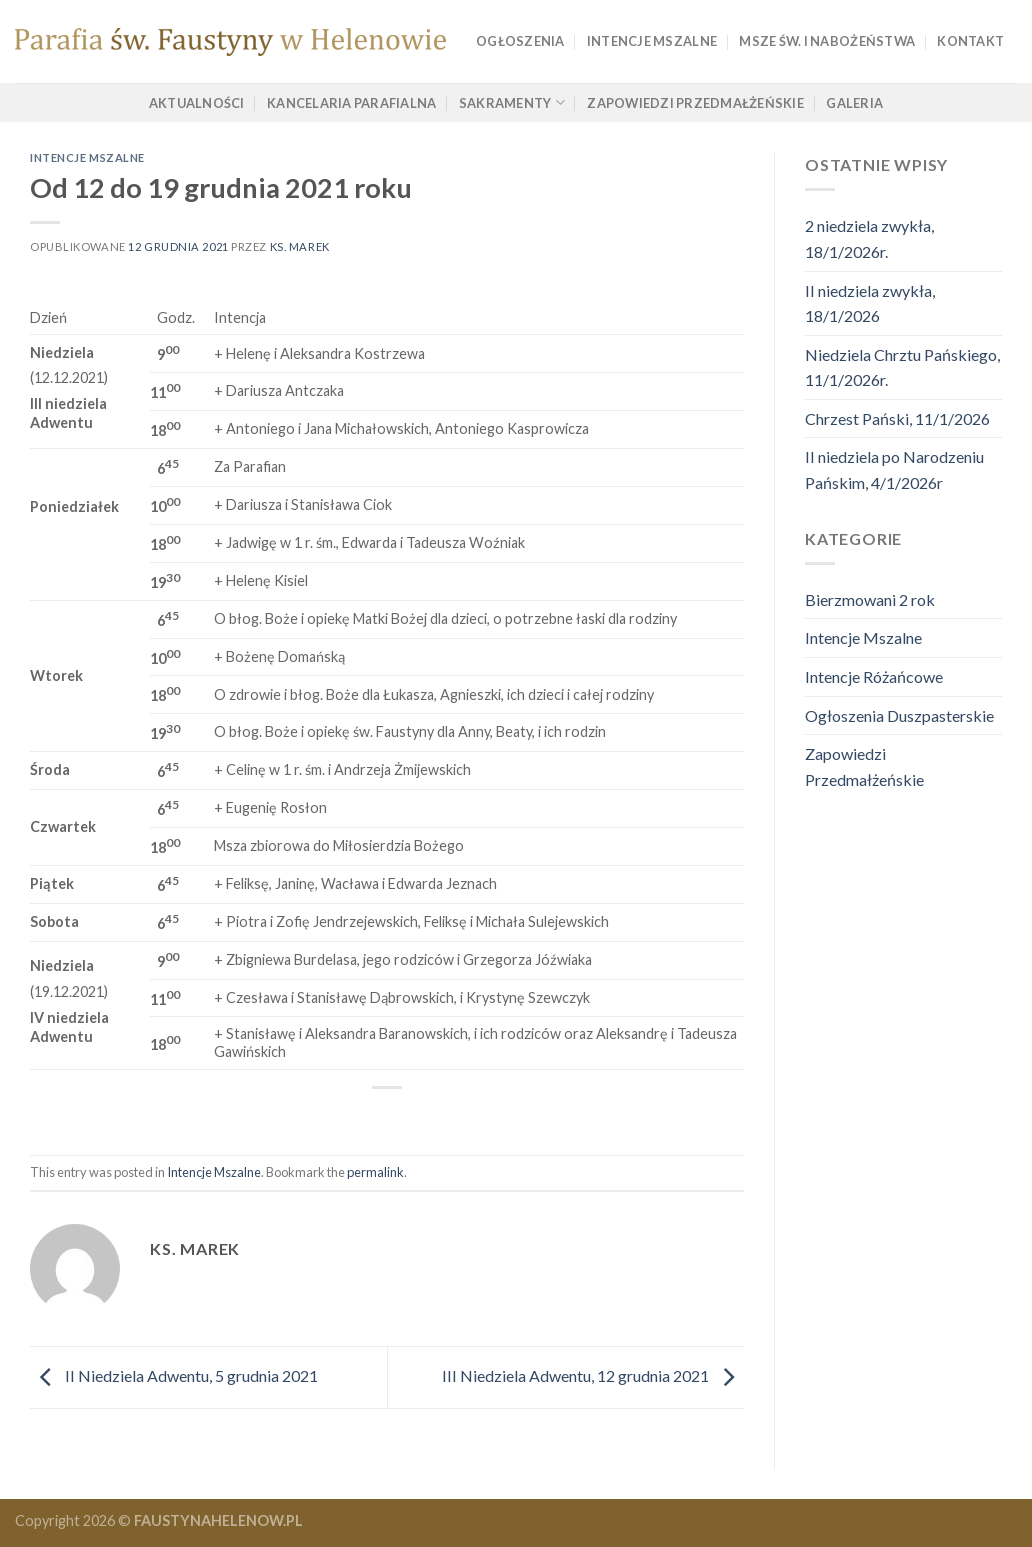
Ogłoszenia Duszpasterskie (899, 715)
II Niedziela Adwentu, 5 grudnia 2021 (174, 1375)
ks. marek (300, 246)
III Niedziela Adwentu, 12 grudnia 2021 (593, 1375)
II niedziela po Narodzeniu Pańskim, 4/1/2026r (894, 469)
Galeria (854, 103)
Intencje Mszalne (652, 41)
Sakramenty (512, 102)
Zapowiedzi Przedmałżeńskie (695, 103)
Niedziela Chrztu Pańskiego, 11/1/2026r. (902, 367)
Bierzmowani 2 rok (870, 599)
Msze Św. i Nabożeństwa (827, 41)
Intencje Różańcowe (874, 676)
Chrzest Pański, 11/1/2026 (897, 418)
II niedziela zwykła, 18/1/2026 (870, 303)
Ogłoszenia (520, 41)
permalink (375, 1172)
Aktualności (197, 103)
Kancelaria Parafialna (351, 103)
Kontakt (970, 41)
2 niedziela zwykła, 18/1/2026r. (869, 238)
